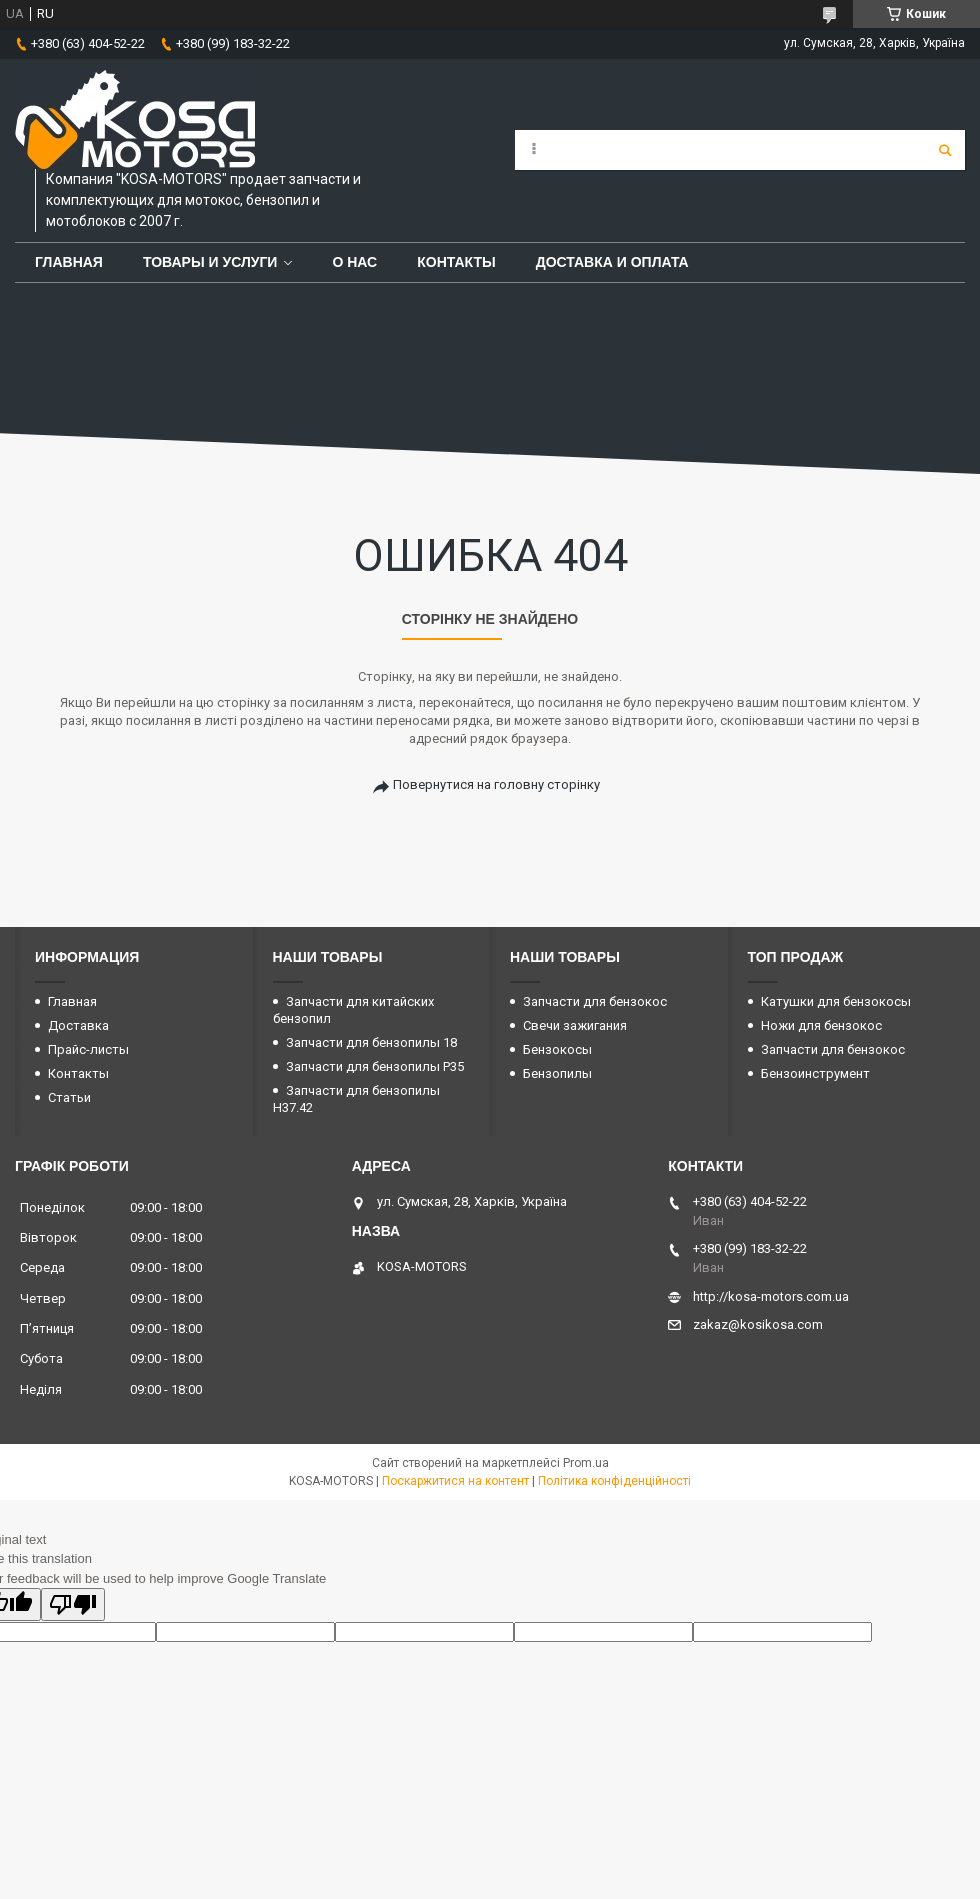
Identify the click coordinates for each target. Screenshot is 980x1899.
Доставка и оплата (612, 262)
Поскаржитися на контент (455, 1481)
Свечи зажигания (575, 1025)
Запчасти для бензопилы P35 (375, 1066)
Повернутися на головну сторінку (496, 784)
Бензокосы (557, 1049)
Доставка (78, 1025)
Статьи (69, 1097)
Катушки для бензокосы (836, 1001)
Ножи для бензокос (821, 1025)
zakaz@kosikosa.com (758, 1324)
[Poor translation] (73, 1604)
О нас (354, 262)
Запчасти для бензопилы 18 (371, 1042)
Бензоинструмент (815, 1073)
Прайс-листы (88, 1049)
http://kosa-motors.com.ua (771, 1296)
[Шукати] (945, 150)
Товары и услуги (210, 262)
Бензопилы (557, 1073)
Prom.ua (586, 1463)
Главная (69, 262)
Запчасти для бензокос (595, 1001)
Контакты (456, 262)
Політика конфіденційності (614, 1481)
